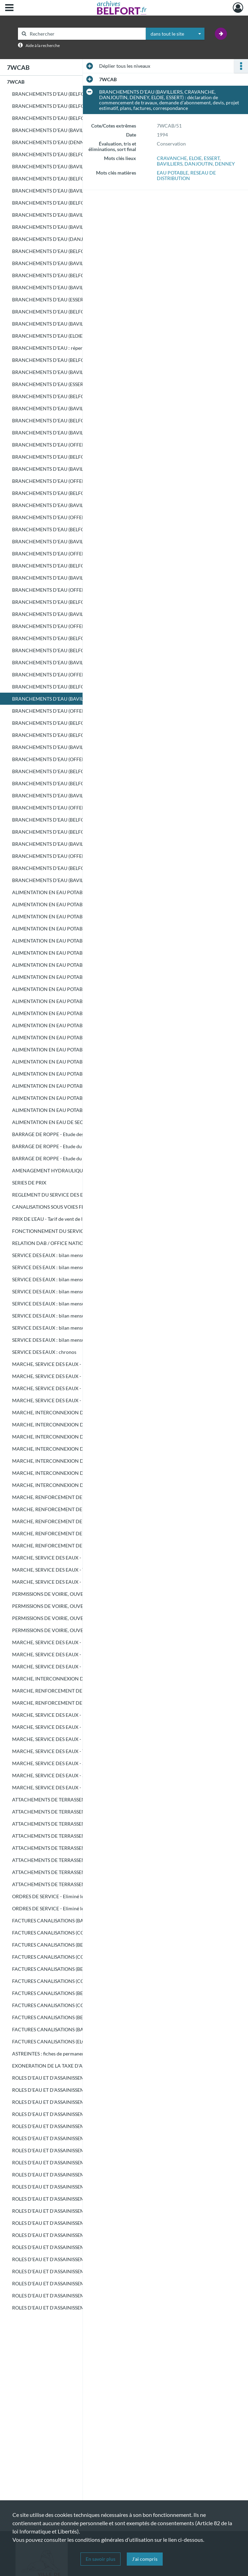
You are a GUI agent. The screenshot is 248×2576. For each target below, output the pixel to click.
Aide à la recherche (43, 45)
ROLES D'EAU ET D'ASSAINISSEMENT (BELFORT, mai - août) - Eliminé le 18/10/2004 (81, 2126)
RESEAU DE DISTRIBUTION (186, 175)
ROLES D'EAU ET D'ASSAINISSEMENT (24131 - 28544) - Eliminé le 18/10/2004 (81, 2308)
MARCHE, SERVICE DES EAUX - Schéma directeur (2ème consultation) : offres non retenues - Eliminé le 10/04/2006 (81, 1775)
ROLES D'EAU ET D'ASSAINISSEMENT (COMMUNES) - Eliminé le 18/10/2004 (81, 2114)
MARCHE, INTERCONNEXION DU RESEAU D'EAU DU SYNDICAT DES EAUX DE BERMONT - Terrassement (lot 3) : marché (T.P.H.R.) (81, 1449)
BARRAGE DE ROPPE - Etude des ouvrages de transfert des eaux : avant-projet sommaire (81, 1134)
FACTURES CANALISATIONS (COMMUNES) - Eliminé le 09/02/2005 (81, 1981)
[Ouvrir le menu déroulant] (9, 8)
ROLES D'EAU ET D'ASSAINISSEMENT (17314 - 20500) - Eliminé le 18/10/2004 (81, 2283)
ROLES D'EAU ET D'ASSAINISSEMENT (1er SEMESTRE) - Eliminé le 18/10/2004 (81, 2078)
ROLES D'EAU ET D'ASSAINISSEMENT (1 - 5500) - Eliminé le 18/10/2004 (81, 2162)
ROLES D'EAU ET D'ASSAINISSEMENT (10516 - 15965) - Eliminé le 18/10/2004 (81, 2187)
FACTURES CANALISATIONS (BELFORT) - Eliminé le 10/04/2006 (81, 1993)
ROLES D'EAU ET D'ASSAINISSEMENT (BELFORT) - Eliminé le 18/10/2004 (81, 2102)
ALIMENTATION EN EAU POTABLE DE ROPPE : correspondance (81, 989)
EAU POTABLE (172, 173)
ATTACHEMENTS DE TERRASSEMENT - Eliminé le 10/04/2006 (79, 1860)
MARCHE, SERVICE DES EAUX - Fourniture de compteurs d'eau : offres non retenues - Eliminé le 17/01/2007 (81, 1739)
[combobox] (175, 34)
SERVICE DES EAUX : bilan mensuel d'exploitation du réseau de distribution (81, 1255)
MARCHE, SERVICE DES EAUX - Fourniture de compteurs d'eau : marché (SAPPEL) (81, 1582)
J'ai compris (145, 2559)
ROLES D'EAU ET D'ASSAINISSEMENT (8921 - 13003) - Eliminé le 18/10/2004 (81, 2259)
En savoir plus (100, 2559)
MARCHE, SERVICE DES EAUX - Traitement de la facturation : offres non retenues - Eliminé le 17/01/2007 (81, 1751)
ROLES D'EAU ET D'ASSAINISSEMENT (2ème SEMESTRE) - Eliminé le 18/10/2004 (81, 2090)
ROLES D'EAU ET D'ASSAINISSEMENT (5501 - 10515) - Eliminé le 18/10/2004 (81, 2174)
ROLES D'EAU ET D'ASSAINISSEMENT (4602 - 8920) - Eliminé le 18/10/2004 (81, 2247)
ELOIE (195, 158)
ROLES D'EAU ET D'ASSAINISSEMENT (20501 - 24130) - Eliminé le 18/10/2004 (81, 2295)
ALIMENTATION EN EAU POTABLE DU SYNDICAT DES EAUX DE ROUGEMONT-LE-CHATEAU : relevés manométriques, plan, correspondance (81, 1098)
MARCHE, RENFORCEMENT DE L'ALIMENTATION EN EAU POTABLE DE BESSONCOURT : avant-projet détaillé (81, 1497)
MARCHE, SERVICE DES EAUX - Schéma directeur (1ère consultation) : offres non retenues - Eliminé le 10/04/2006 (81, 1763)
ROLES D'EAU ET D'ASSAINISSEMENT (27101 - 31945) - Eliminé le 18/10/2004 (81, 2223)
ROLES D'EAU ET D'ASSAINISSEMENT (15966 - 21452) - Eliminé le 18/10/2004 (81, 2199)
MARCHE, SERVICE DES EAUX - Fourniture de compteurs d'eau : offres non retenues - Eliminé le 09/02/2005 (81, 1715)
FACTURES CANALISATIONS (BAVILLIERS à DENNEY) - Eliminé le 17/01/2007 (81, 2029)
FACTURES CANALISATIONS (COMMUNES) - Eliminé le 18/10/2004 (81, 1933)
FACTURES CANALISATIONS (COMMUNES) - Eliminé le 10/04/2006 (81, 2005)
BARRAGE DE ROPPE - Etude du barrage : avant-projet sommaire (81, 1158)
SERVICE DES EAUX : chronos (44, 1352)
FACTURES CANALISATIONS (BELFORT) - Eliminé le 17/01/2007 (81, 2017)
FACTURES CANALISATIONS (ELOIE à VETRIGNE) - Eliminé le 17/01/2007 (81, 2041)
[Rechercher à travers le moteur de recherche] (85, 33)
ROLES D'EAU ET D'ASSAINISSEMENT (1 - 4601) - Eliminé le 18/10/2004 (81, 2235)
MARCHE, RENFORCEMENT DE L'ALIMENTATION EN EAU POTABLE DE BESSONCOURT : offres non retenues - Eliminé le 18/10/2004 (81, 1691)
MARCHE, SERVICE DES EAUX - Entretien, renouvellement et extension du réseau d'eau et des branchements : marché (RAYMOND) (81, 1364)
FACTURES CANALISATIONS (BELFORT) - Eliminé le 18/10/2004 (81, 1945)
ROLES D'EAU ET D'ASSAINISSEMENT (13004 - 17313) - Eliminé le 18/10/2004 (81, 2271)
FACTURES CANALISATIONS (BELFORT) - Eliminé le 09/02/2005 (81, 1969)
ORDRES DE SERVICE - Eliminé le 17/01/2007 (61, 1908)
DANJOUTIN (198, 164)
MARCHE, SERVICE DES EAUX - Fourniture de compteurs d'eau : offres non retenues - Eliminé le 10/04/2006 (81, 1727)
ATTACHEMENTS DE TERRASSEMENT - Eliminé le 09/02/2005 (79, 1848)
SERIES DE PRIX (29, 1183)
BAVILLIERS (169, 164)
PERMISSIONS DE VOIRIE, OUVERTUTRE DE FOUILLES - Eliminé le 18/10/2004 (81, 1594)
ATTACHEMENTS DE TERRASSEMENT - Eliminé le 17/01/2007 (79, 1872)
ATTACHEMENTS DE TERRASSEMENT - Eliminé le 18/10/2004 (79, 1799)
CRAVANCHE (172, 158)
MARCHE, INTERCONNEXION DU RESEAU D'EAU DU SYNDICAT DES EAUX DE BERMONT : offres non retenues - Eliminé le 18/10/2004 (81, 1679)
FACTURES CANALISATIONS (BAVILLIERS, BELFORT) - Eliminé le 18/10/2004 (81, 1920)
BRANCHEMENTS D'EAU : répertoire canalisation (66, 348)
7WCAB (16, 82)
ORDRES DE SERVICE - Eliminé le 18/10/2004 (61, 1896)
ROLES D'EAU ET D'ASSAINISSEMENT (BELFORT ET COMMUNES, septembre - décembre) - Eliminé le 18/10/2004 (81, 2150)
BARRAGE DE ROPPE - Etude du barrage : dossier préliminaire (79, 1146)
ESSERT (212, 158)
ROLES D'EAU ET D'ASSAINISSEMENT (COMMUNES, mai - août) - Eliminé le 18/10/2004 (81, 2138)
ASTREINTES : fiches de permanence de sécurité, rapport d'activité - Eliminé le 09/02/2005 (81, 2054)
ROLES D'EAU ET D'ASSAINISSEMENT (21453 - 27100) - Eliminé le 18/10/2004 (81, 2211)
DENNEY (225, 164)
